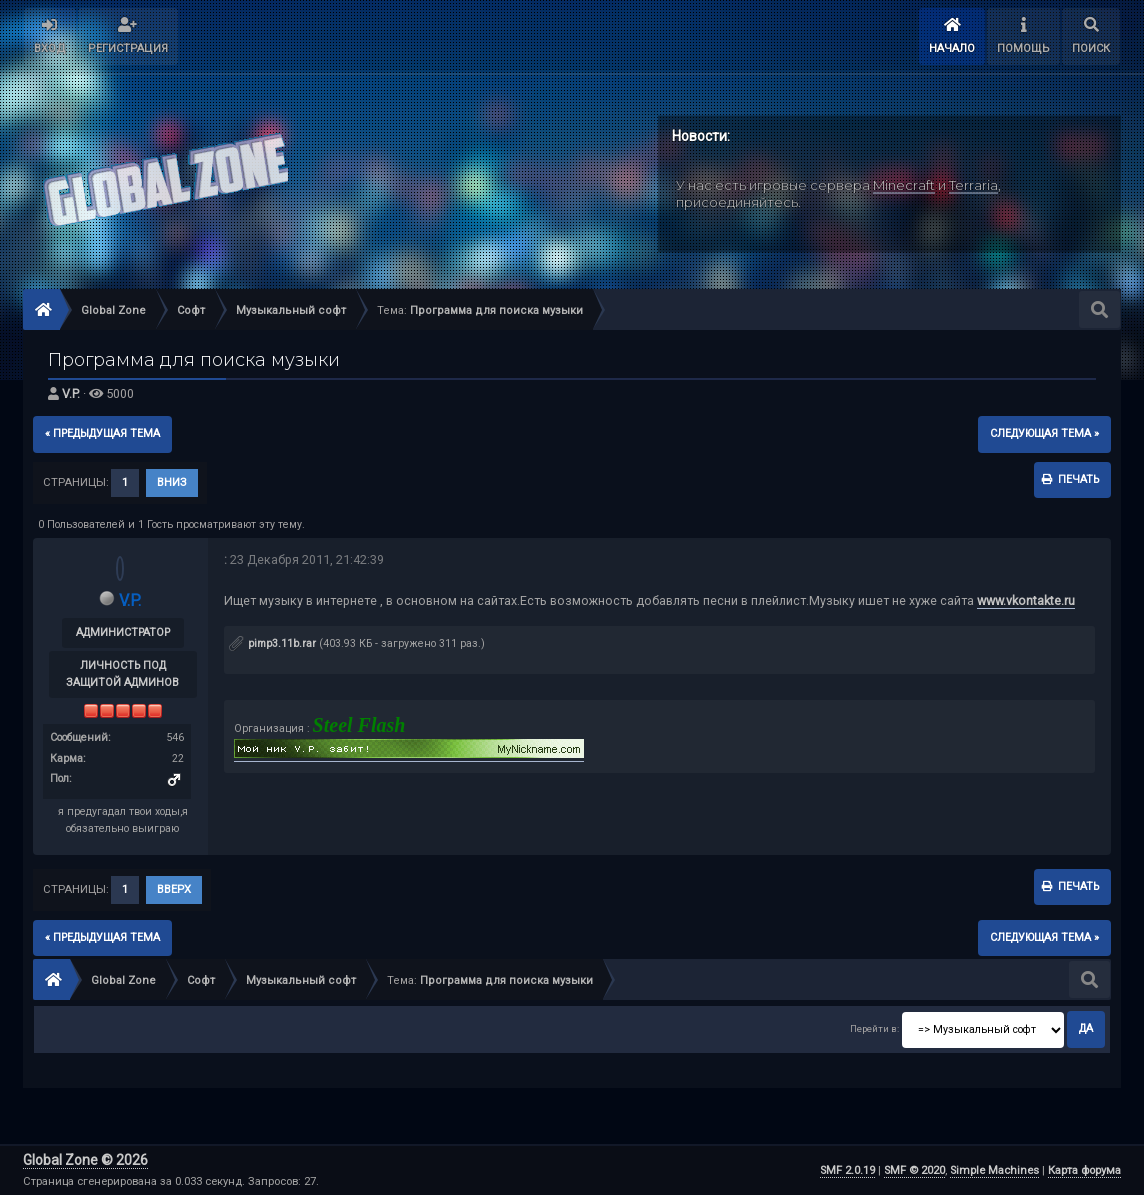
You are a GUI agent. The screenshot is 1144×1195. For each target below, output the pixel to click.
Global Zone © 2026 (85, 1160)
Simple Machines (994, 1170)
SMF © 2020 (914, 1170)
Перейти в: (874, 1028)
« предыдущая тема (102, 433)
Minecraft (904, 185)
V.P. (71, 393)
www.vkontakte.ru (1026, 600)
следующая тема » (1044, 433)
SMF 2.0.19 (847, 1170)
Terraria (973, 185)
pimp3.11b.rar (272, 643)
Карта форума (1084, 1170)
